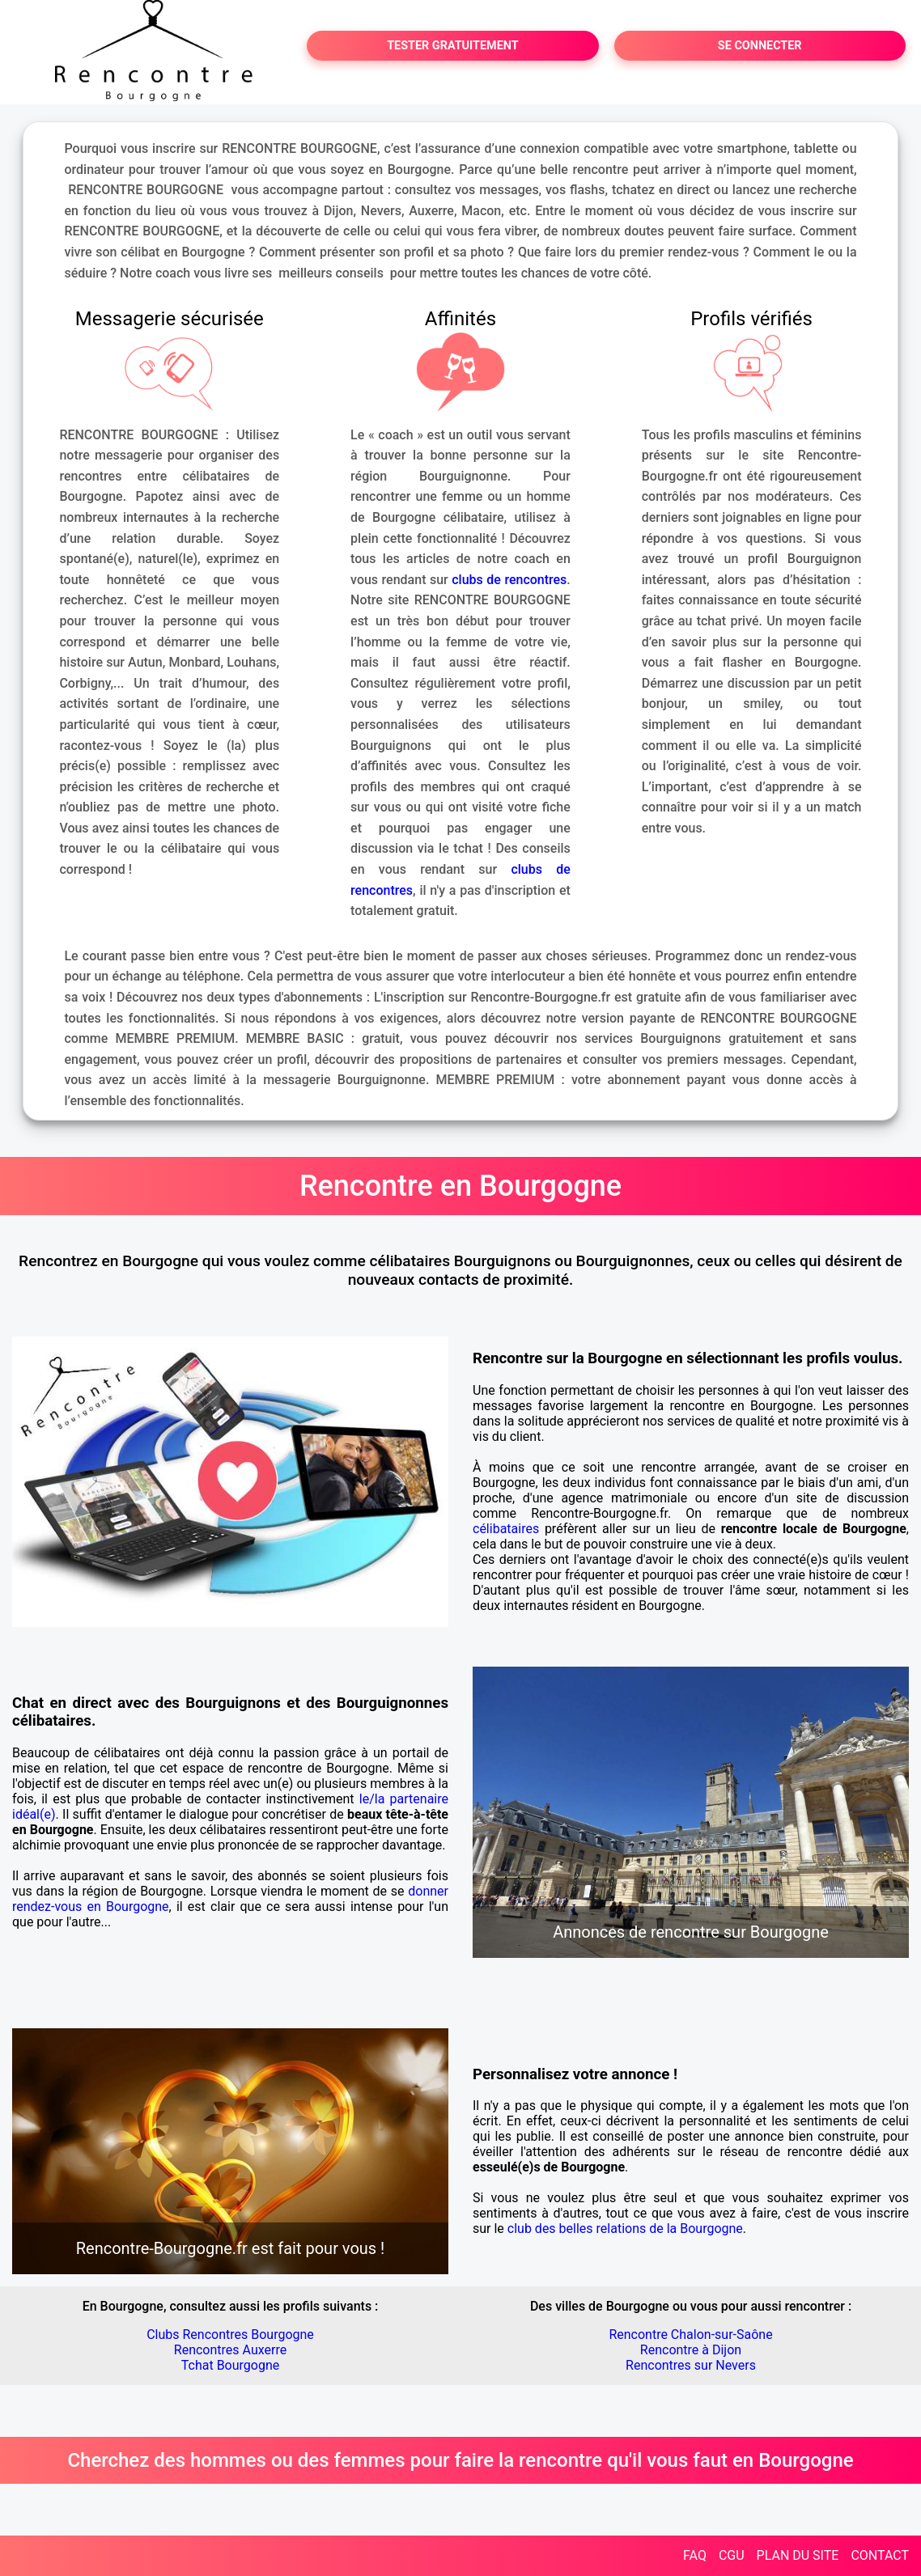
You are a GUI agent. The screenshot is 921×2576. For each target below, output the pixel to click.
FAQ (695, 2555)
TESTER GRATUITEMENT (453, 46)
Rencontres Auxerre (230, 2350)
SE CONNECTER (760, 46)
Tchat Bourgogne (230, 2365)
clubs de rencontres (509, 579)
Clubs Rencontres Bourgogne (230, 2334)
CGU (732, 2555)
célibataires (506, 1528)
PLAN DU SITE (798, 2555)
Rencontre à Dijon (690, 2350)
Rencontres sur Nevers (691, 2365)
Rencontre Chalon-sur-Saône (690, 2334)
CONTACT (880, 2555)
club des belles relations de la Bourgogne (625, 2228)
